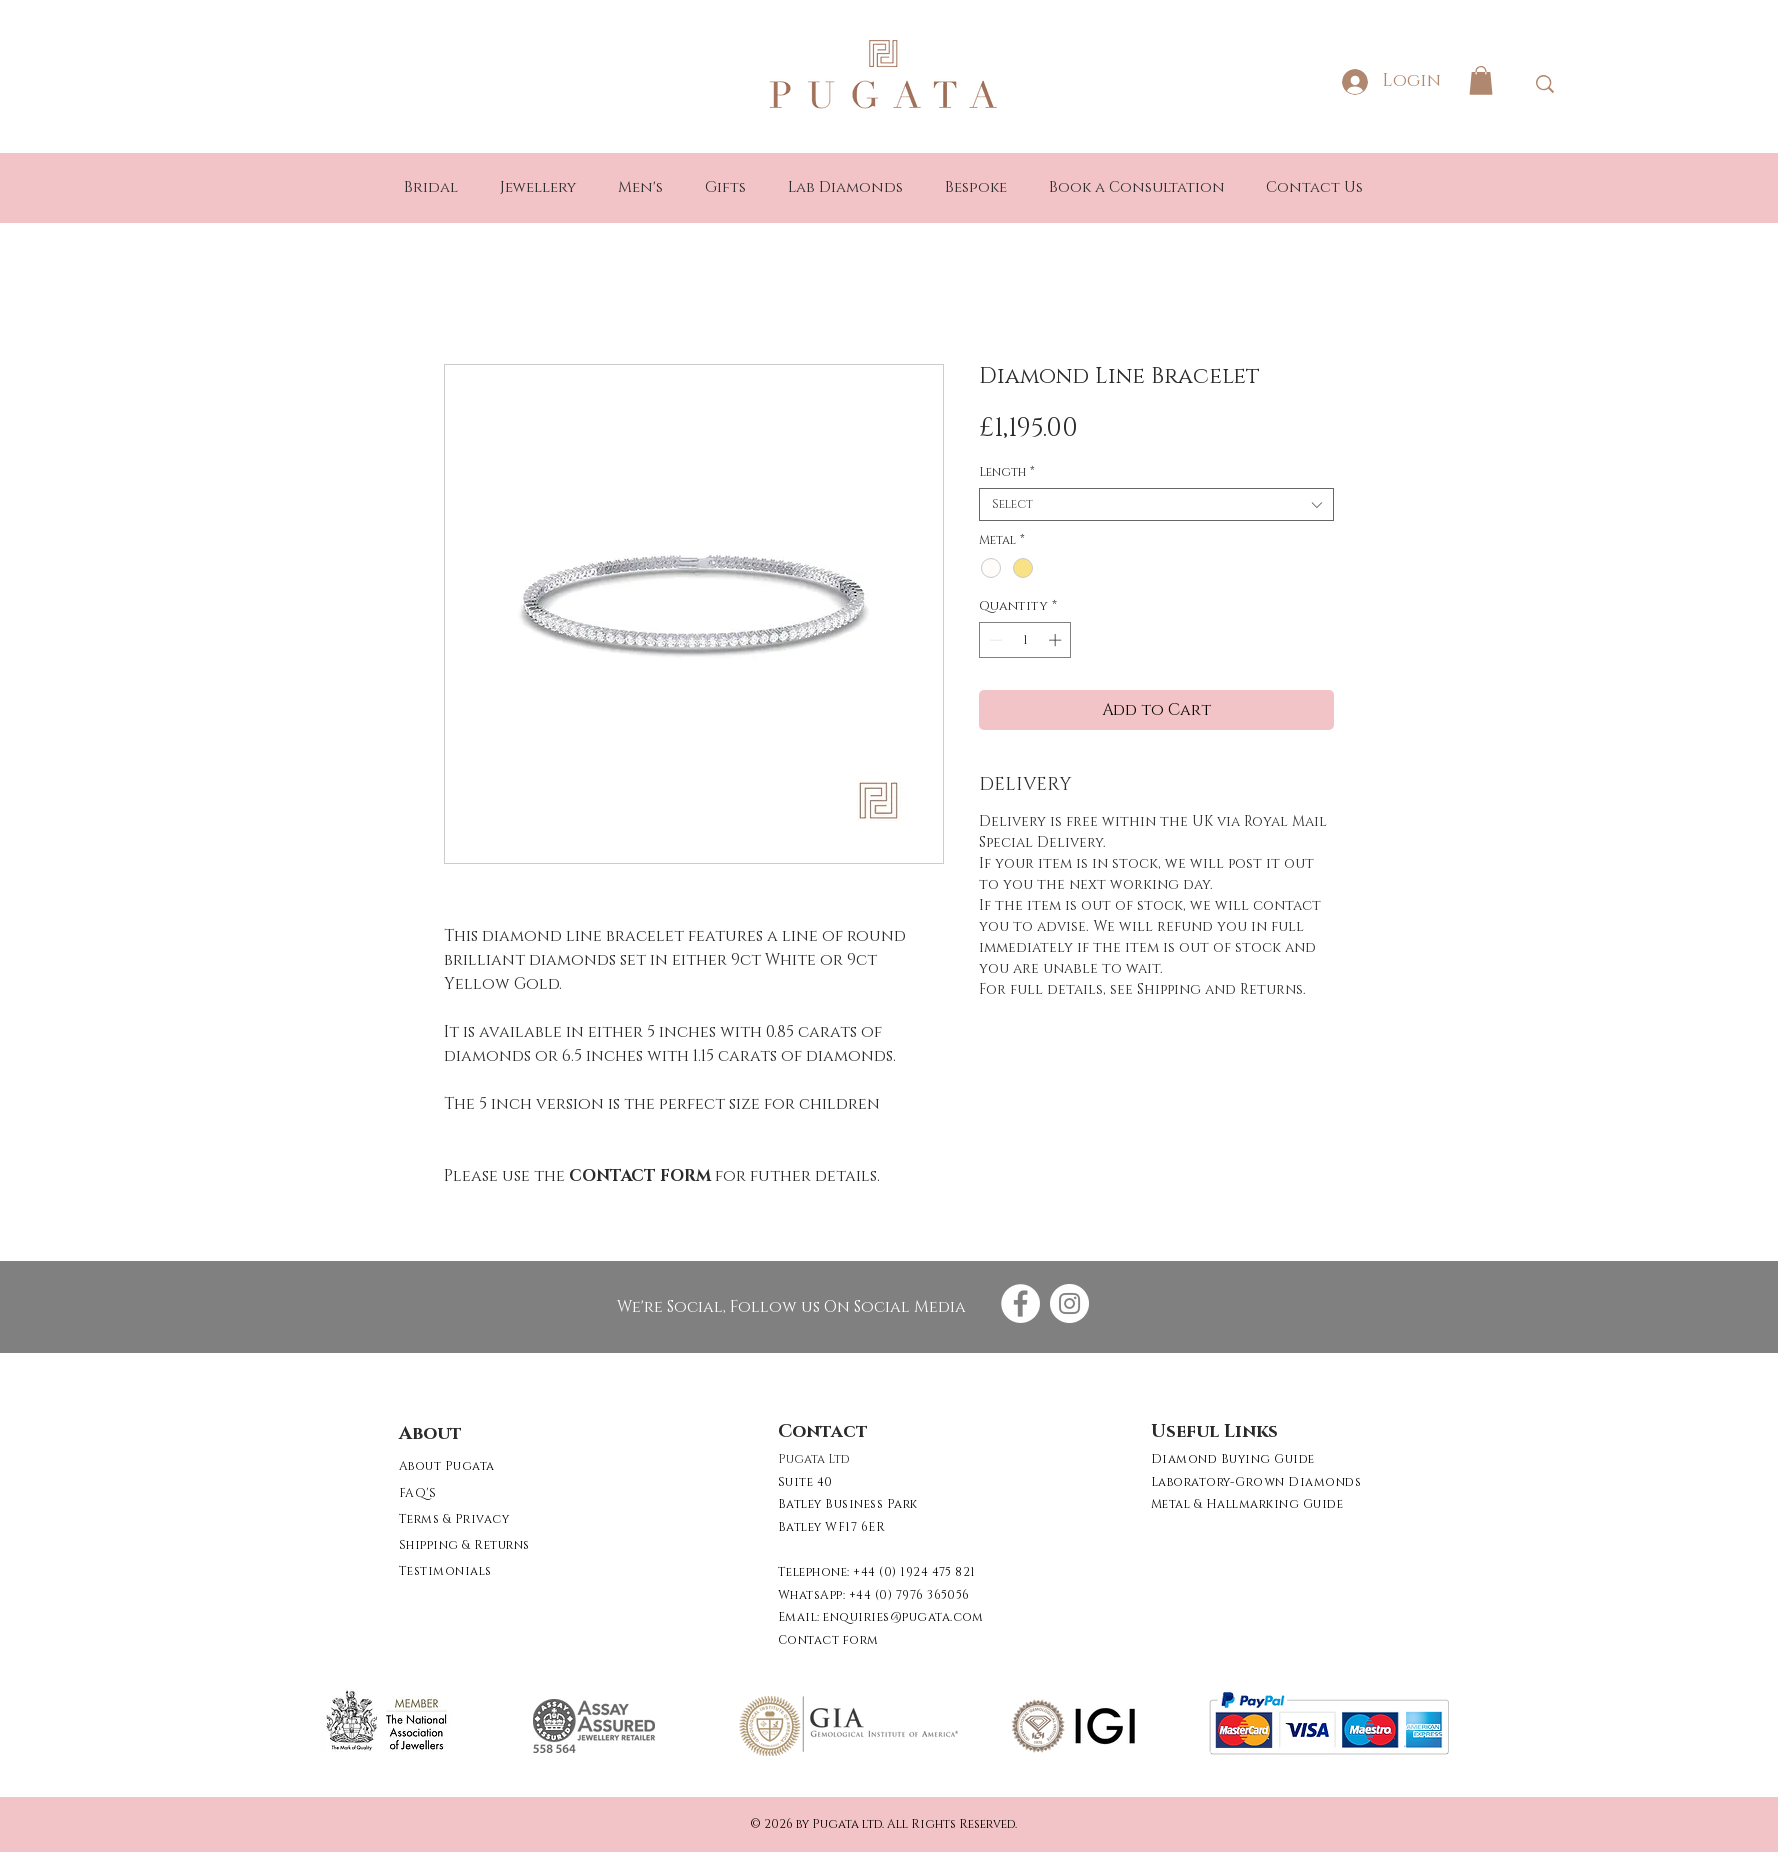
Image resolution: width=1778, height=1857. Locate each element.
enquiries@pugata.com (903, 1617)
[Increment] (1057, 640)
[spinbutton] (1025, 640)
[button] (1481, 80)
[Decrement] (994, 640)
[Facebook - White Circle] (1020, 1303)
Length (1007, 472)
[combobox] (1156, 504)
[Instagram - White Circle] (1069, 1303)
